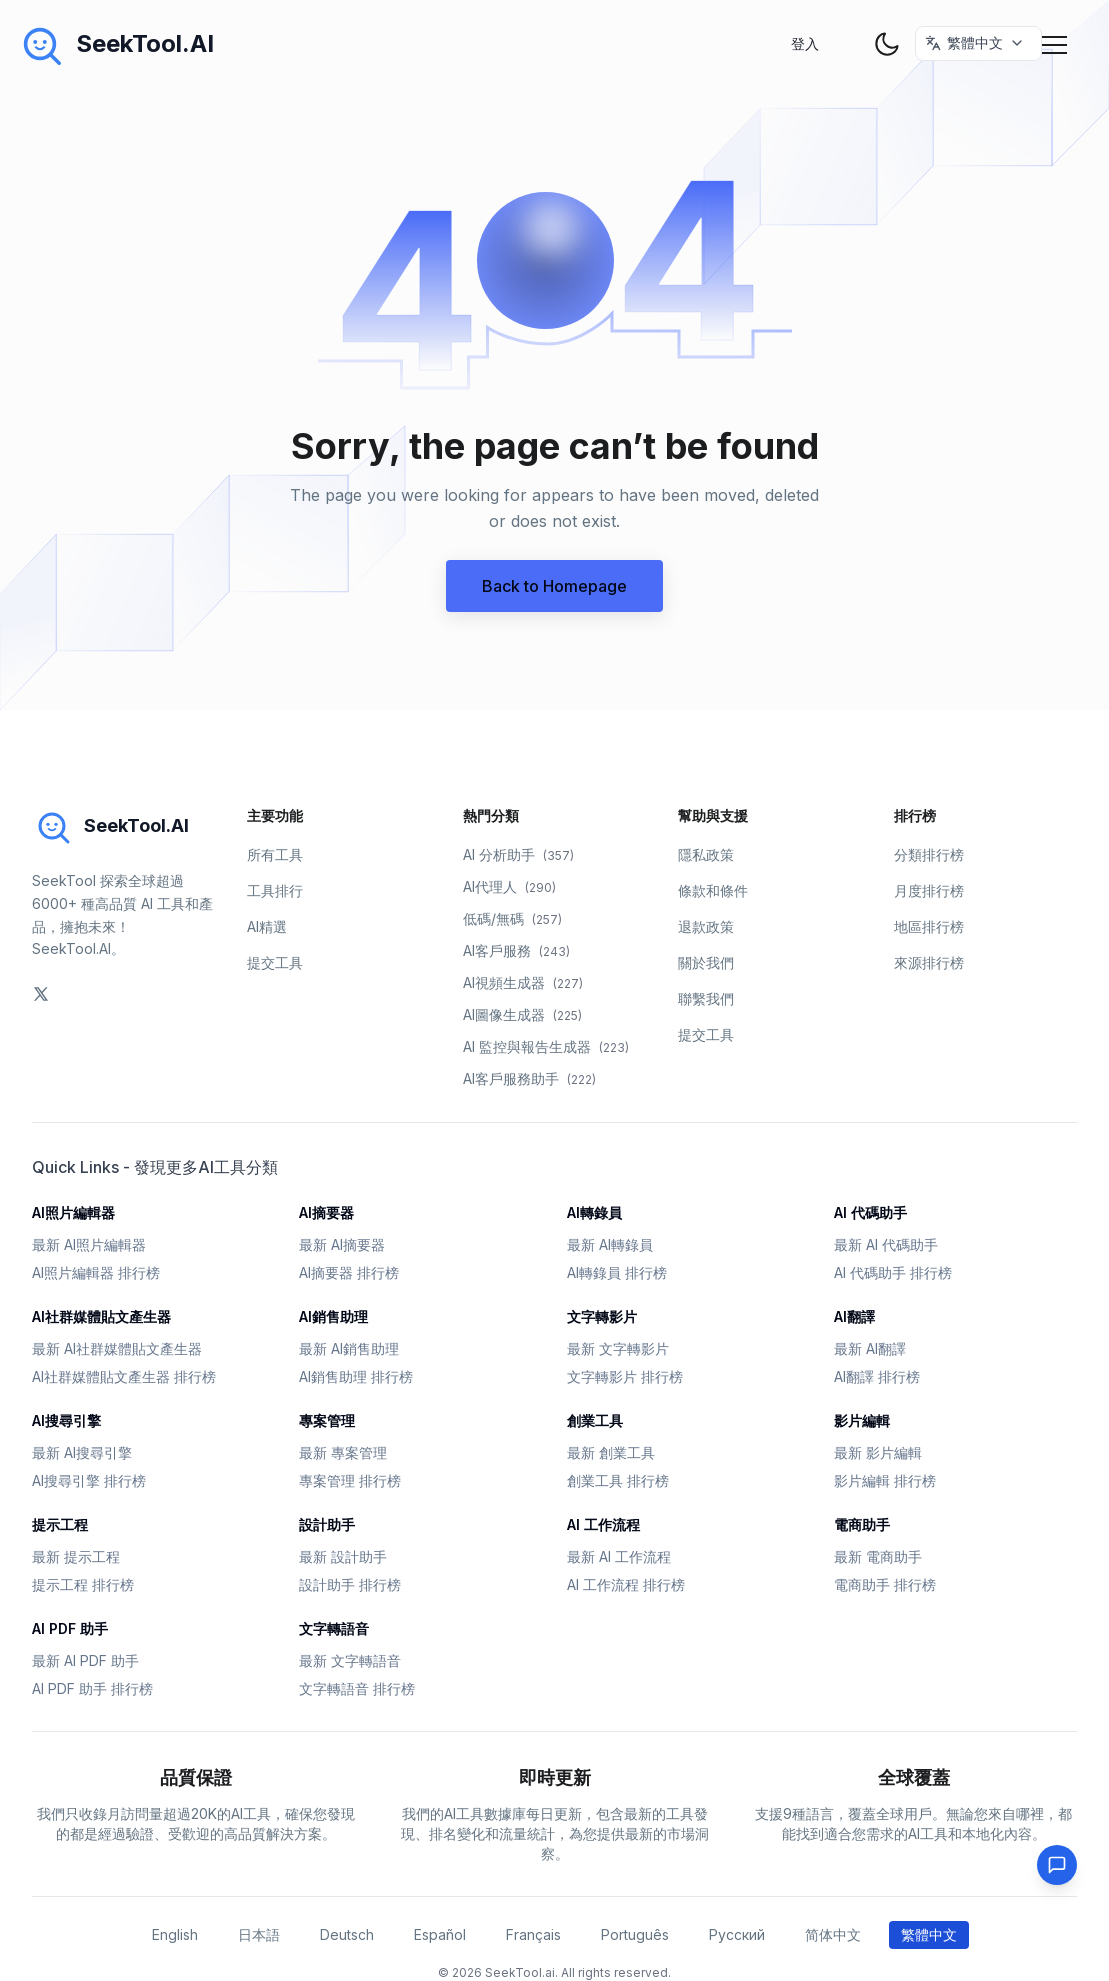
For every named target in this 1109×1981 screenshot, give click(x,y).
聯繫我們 (706, 998)
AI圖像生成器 (522, 1014)
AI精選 (267, 926)
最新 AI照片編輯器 (89, 1244)
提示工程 (60, 1524)
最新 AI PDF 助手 (85, 1660)
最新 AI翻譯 (870, 1348)
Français (533, 1934)
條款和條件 (713, 890)
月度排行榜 (929, 890)
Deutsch (347, 1934)
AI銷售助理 (333, 1316)
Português (635, 1934)
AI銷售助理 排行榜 (356, 1376)
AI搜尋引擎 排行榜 (89, 1480)
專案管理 (327, 1420)
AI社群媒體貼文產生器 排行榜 (124, 1376)
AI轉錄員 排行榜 (617, 1272)
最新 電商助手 (878, 1556)
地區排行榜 (929, 926)
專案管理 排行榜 (350, 1480)
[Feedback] (1057, 1865)
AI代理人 (509, 886)
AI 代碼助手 (870, 1212)
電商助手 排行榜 (885, 1584)
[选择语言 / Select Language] (980, 44)
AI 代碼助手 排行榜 (893, 1272)
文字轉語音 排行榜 (357, 1688)
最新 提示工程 (76, 1556)
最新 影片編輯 (878, 1452)
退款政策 (706, 926)
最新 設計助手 (343, 1556)
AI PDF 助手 (70, 1628)
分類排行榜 (929, 854)
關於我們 (706, 962)
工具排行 (275, 890)
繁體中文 (929, 1934)
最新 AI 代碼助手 (886, 1244)
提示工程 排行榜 (83, 1584)
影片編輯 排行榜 (885, 1480)
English (175, 1934)
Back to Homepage (554, 586)
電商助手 (862, 1524)
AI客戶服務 (516, 950)
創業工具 (595, 1420)
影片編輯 (862, 1420)
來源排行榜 (929, 962)
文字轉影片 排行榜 (625, 1376)
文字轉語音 (334, 1628)
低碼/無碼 (512, 918)
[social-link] (41, 994)
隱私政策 (706, 854)
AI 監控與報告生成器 (546, 1046)
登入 (805, 43)
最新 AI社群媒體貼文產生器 (117, 1348)
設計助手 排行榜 (350, 1584)
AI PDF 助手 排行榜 (92, 1688)
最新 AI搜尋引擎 (82, 1452)
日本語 (259, 1934)
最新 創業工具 (611, 1452)
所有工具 (275, 854)
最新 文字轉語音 (350, 1660)
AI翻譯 (854, 1316)
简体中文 (833, 1934)
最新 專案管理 (343, 1452)
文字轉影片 (602, 1316)
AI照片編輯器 (73, 1212)
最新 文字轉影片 (618, 1348)
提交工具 (275, 962)
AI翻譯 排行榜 (877, 1376)
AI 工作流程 (603, 1524)
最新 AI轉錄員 (610, 1244)
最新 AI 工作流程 (619, 1556)
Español (440, 1934)
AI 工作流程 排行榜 (626, 1584)
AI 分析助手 (518, 854)
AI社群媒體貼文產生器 (101, 1316)
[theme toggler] (887, 44)
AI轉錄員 (594, 1212)
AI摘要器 (326, 1212)
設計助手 (327, 1524)
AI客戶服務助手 (529, 1078)
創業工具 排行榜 (618, 1480)
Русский (737, 1934)
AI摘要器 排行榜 (349, 1272)
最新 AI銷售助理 (349, 1348)
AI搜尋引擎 (66, 1420)
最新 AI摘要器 (342, 1244)
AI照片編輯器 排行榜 (96, 1272)
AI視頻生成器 (523, 982)
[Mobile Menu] (1057, 44)
